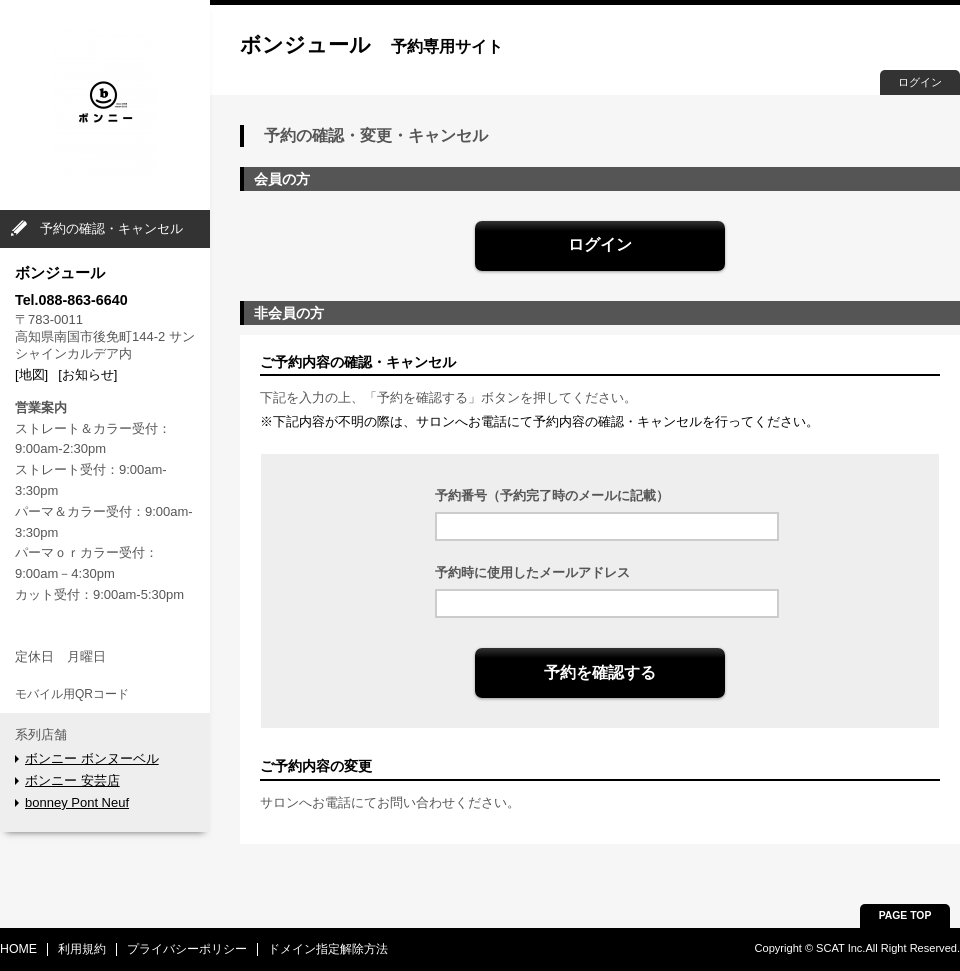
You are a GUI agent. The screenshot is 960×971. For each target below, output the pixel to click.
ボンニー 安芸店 (72, 780)
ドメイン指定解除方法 (328, 949)
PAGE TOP (905, 915)
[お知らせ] (87, 374)
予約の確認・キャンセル (111, 228)
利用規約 (82, 949)
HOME (18, 949)
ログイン (920, 82)
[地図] (31, 374)
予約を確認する (600, 672)
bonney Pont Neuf (77, 802)
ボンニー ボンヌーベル (92, 758)
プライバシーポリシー (187, 949)
